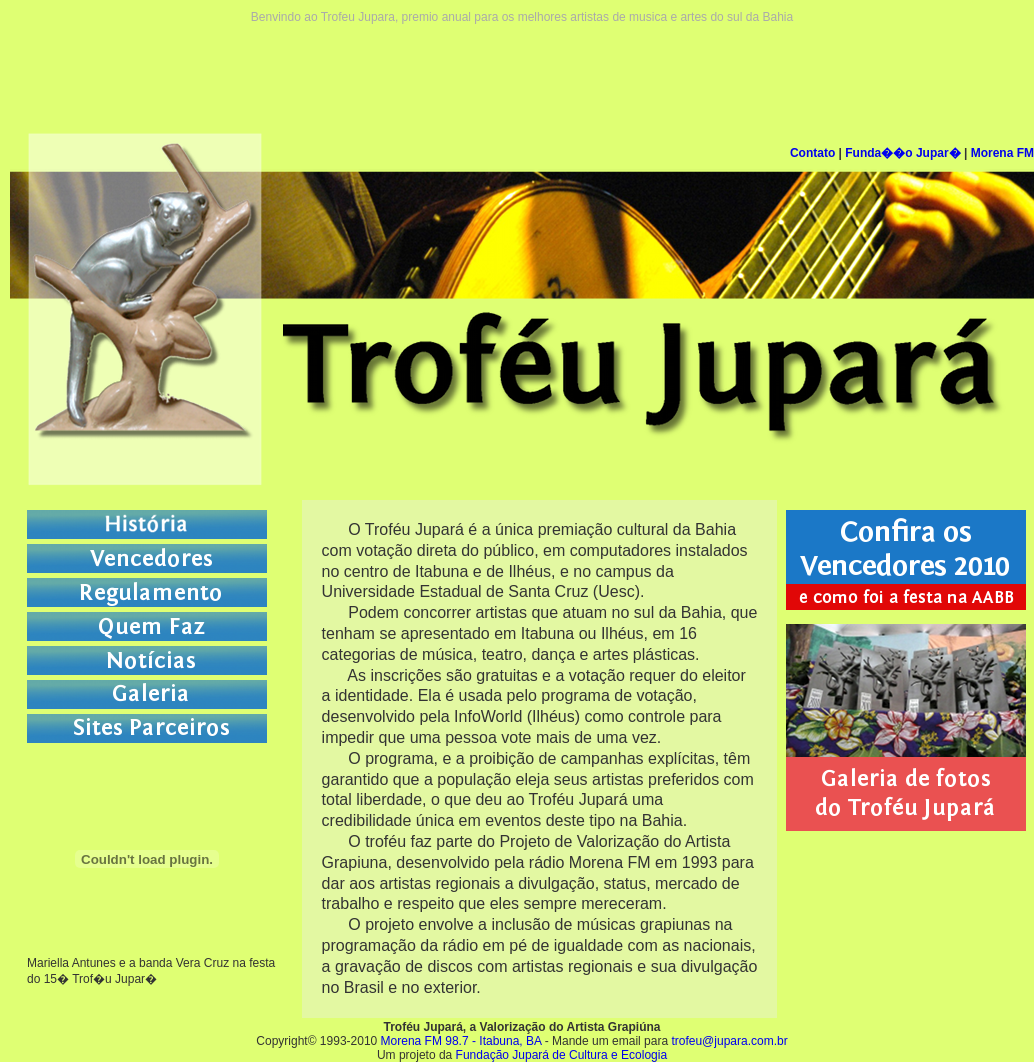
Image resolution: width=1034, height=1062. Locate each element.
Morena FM (1002, 153)
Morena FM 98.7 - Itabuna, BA (461, 1041)
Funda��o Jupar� (902, 153)
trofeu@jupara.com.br (729, 1041)
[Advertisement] (522, 69)
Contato (812, 153)
